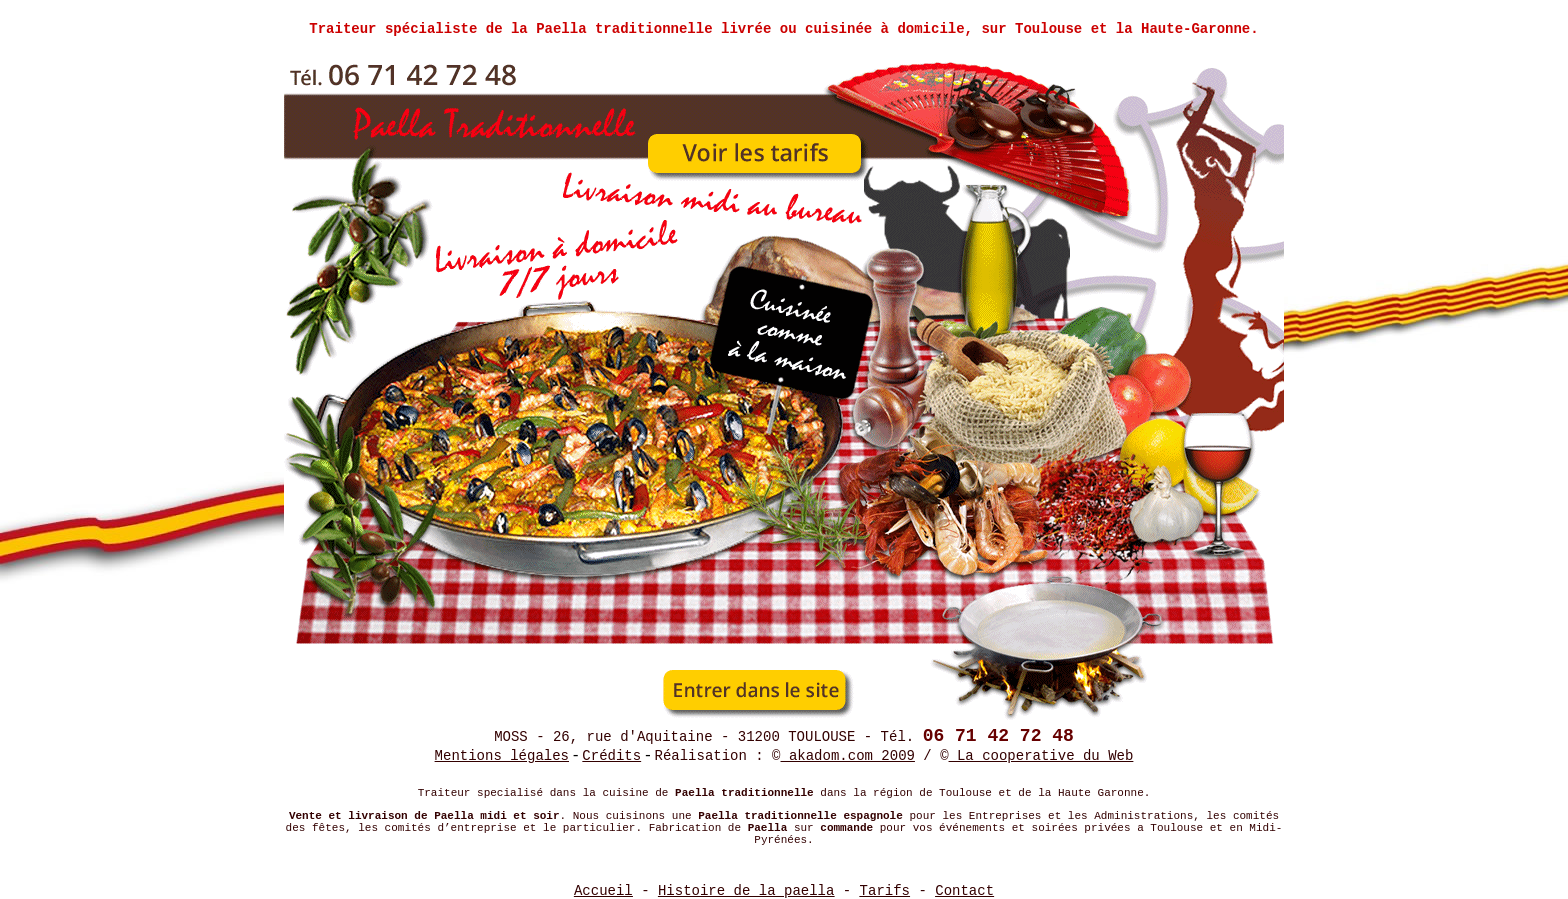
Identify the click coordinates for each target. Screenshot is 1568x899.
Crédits (611, 756)
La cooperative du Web (1041, 756)
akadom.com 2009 (848, 756)
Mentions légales (502, 756)
